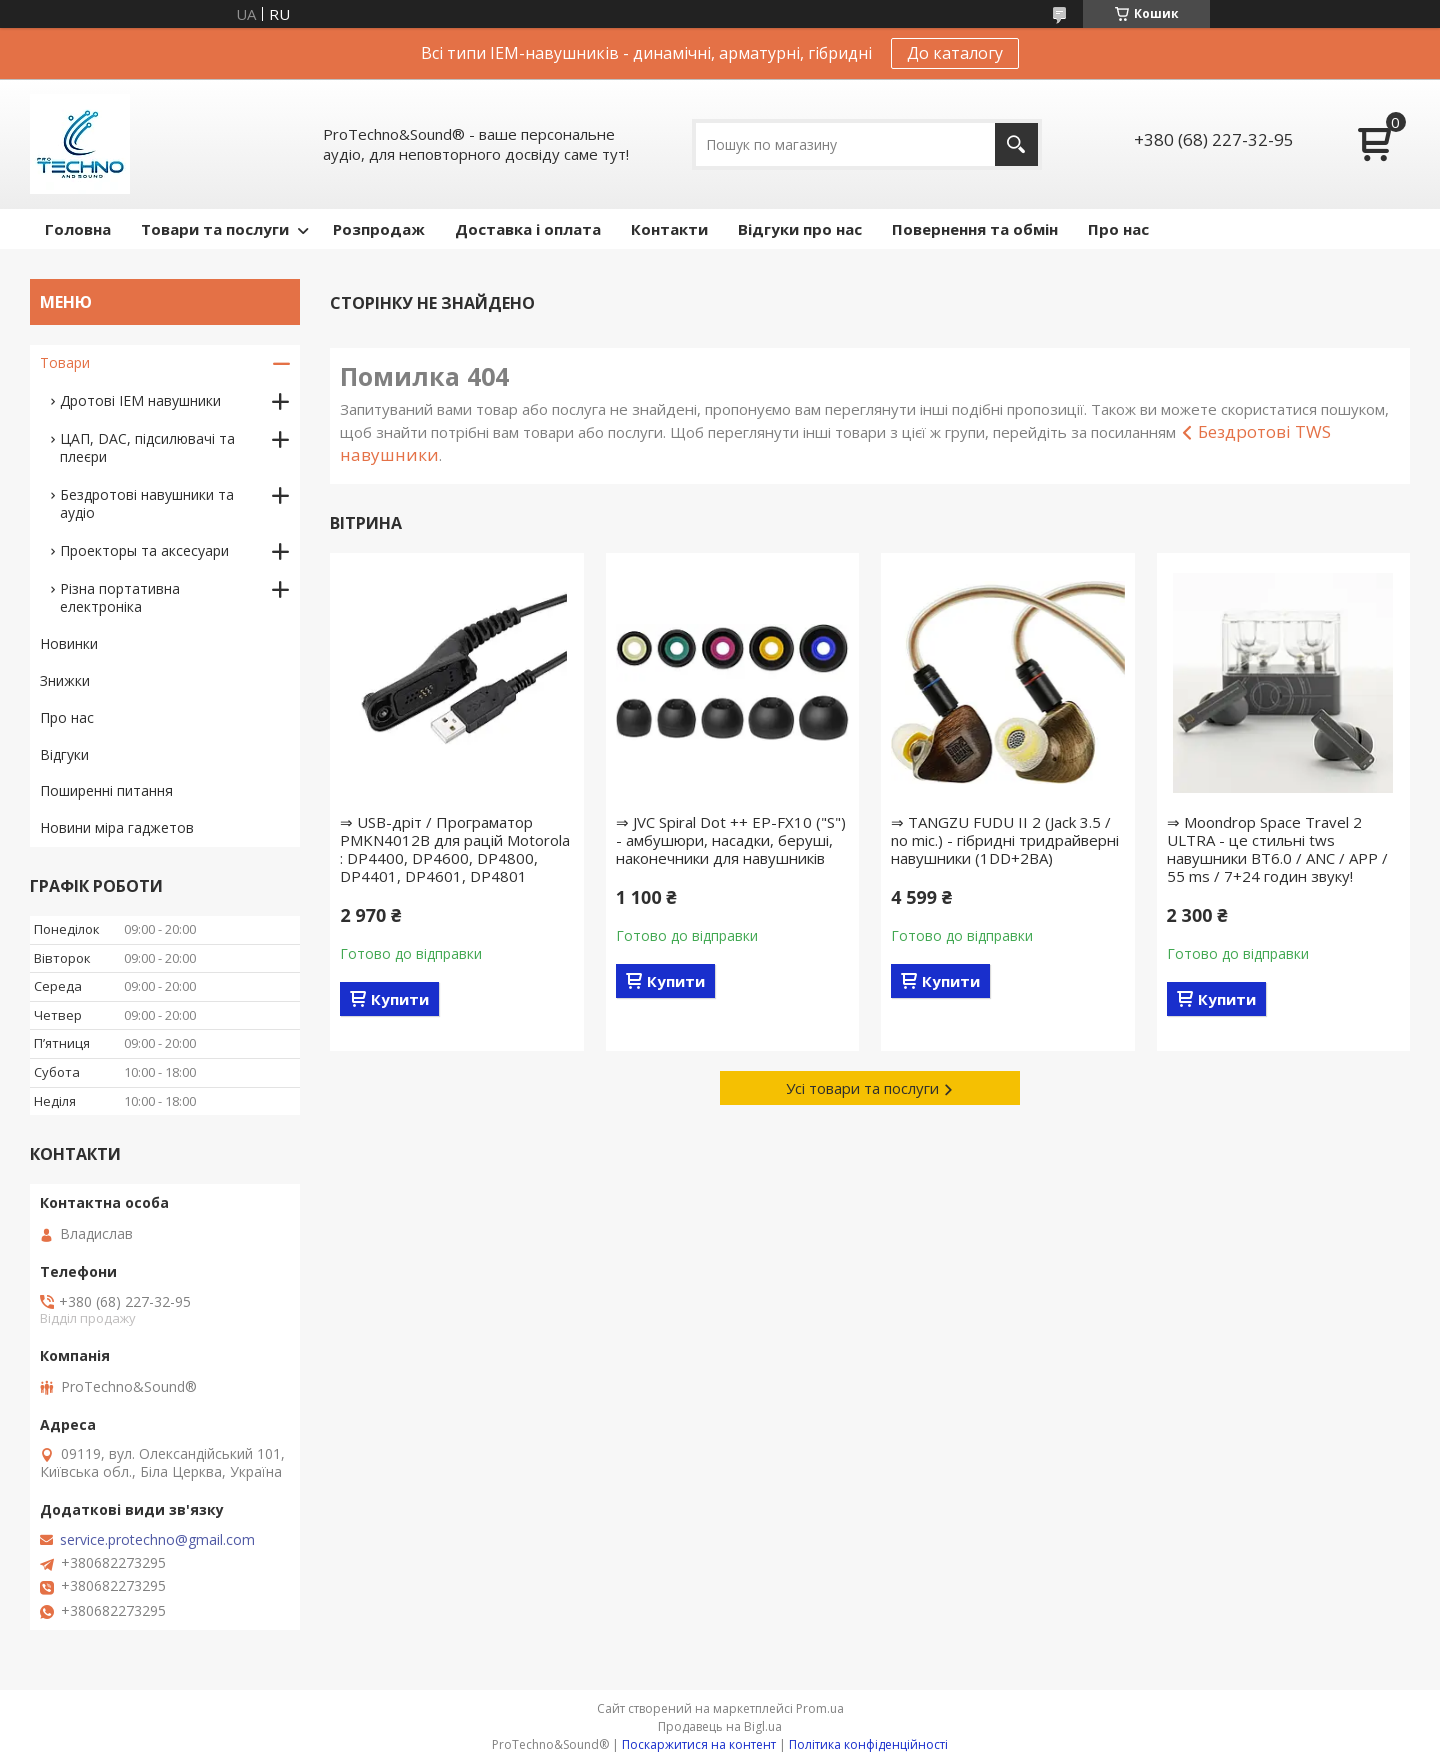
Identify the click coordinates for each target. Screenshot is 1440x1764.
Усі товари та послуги (862, 1088)
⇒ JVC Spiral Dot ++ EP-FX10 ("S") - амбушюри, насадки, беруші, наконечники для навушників (731, 840)
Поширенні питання (106, 790)
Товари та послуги (215, 229)
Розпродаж (379, 229)
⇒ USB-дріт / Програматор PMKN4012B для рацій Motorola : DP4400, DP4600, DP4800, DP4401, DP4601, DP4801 (455, 849)
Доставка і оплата (528, 229)
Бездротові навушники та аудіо (147, 503)
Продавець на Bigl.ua (720, 1726)
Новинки (69, 643)
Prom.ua (820, 1708)
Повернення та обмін (975, 229)
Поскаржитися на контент (699, 1744)
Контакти (669, 229)
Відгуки (64, 754)
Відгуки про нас (800, 229)
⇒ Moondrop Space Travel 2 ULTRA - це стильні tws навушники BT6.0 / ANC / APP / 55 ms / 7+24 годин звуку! (1277, 849)
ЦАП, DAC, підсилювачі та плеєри (147, 447)
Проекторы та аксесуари (144, 550)
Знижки (65, 680)
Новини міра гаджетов (117, 827)
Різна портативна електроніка (120, 597)
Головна (78, 229)
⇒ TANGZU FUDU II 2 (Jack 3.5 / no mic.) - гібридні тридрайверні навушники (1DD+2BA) (1005, 840)
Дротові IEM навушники (140, 400)
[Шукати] (1016, 144)
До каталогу (955, 53)
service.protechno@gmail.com (157, 1540)
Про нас (1118, 229)
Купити (400, 999)
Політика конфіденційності (868, 1744)
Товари (65, 362)
